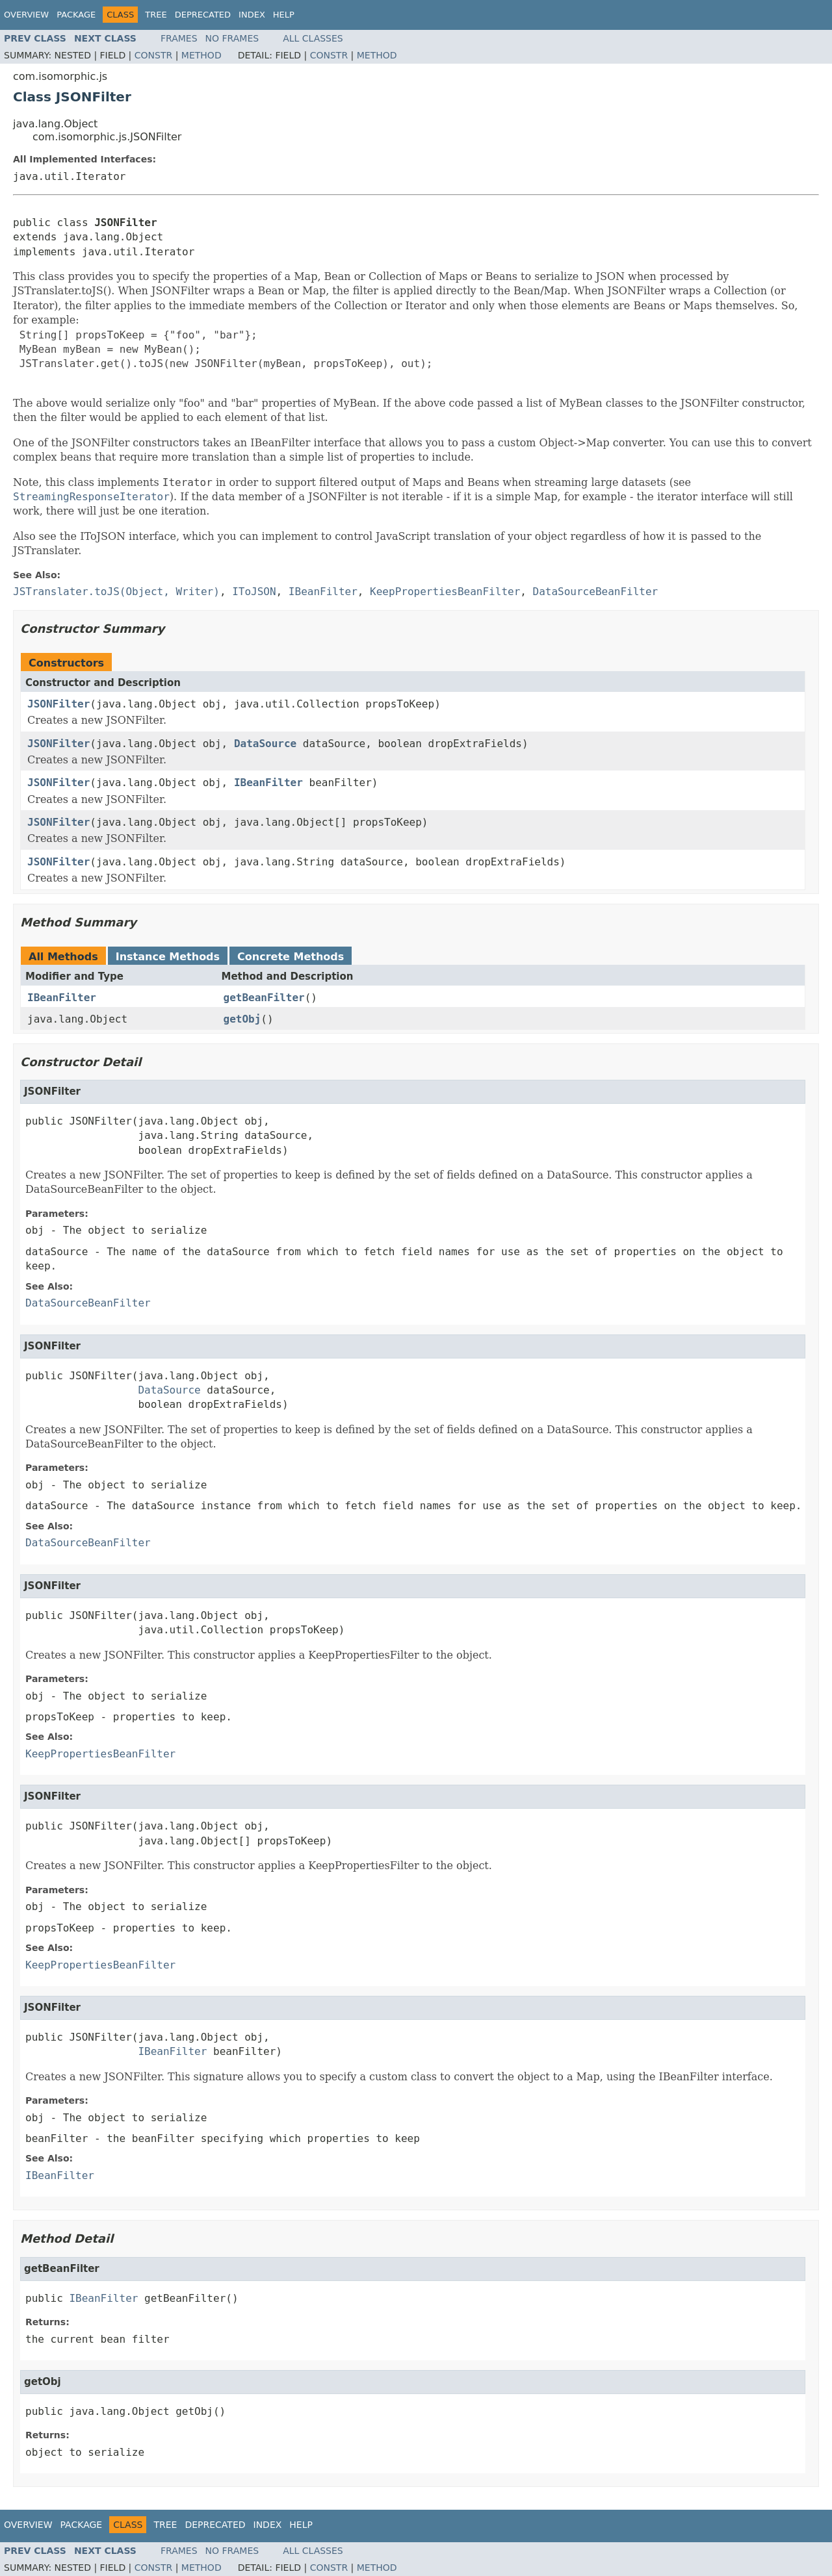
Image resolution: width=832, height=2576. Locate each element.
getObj (242, 1019)
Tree (155, 14)
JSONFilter (58, 704)
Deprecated (203, 14)
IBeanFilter (268, 782)
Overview (26, 14)
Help (283, 14)
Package (76, 14)
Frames (179, 38)
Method (201, 55)
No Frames (232, 38)
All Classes (313, 38)
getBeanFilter (264, 997)
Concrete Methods (290, 956)
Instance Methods (168, 956)
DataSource (265, 743)
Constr (153, 55)
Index (252, 14)
